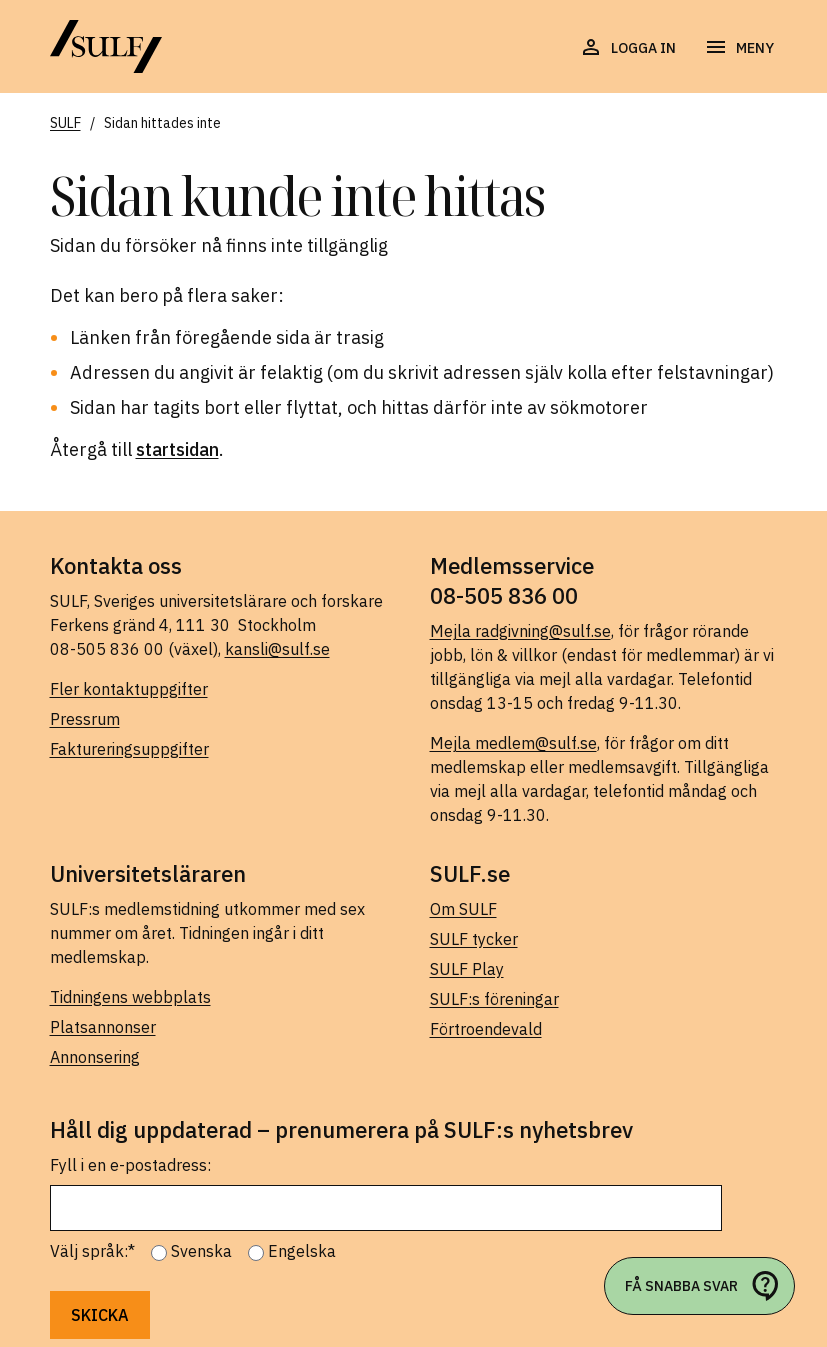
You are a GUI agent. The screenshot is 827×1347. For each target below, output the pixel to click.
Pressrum (85, 719)
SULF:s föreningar (494, 999)
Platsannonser (103, 1027)
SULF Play (467, 969)
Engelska (302, 1251)
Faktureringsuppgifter (129, 749)
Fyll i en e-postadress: (130, 1165)
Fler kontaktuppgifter (129, 689)
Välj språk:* (92, 1251)
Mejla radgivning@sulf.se (520, 631)
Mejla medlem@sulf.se (513, 743)
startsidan (177, 449)
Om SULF (463, 909)
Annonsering (95, 1057)
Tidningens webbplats (130, 997)
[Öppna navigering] (739, 48)
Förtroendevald (486, 1029)
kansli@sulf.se (277, 649)
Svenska (201, 1251)
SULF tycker (474, 939)
